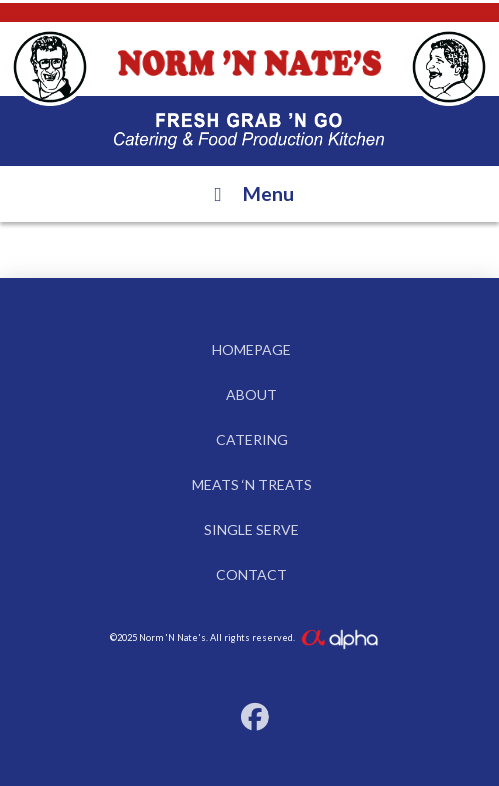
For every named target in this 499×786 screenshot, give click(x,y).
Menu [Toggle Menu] (249, 193)
